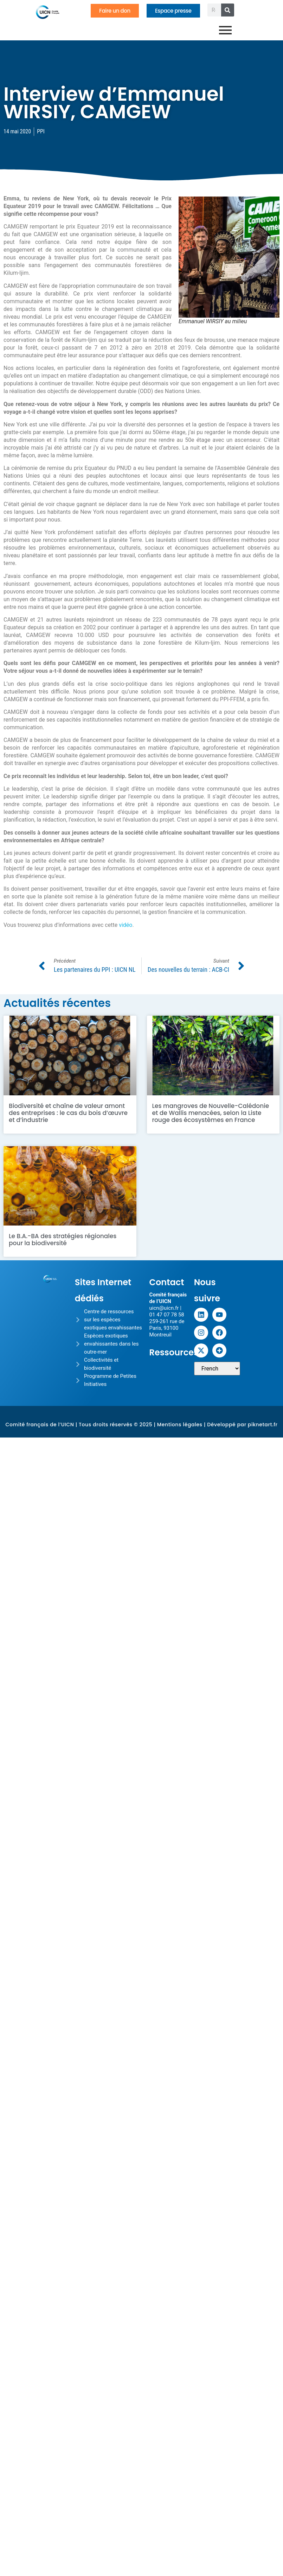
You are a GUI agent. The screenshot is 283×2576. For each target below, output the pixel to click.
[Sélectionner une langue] (217, 1368)
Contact (166, 1282)
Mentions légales (179, 1424)
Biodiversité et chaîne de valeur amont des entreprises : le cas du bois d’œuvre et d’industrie (68, 1113)
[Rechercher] (227, 10)
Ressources (174, 1352)
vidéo (125, 925)
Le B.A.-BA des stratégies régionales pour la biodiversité (62, 1239)
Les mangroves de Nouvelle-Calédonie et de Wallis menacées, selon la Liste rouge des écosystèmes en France (210, 1113)
